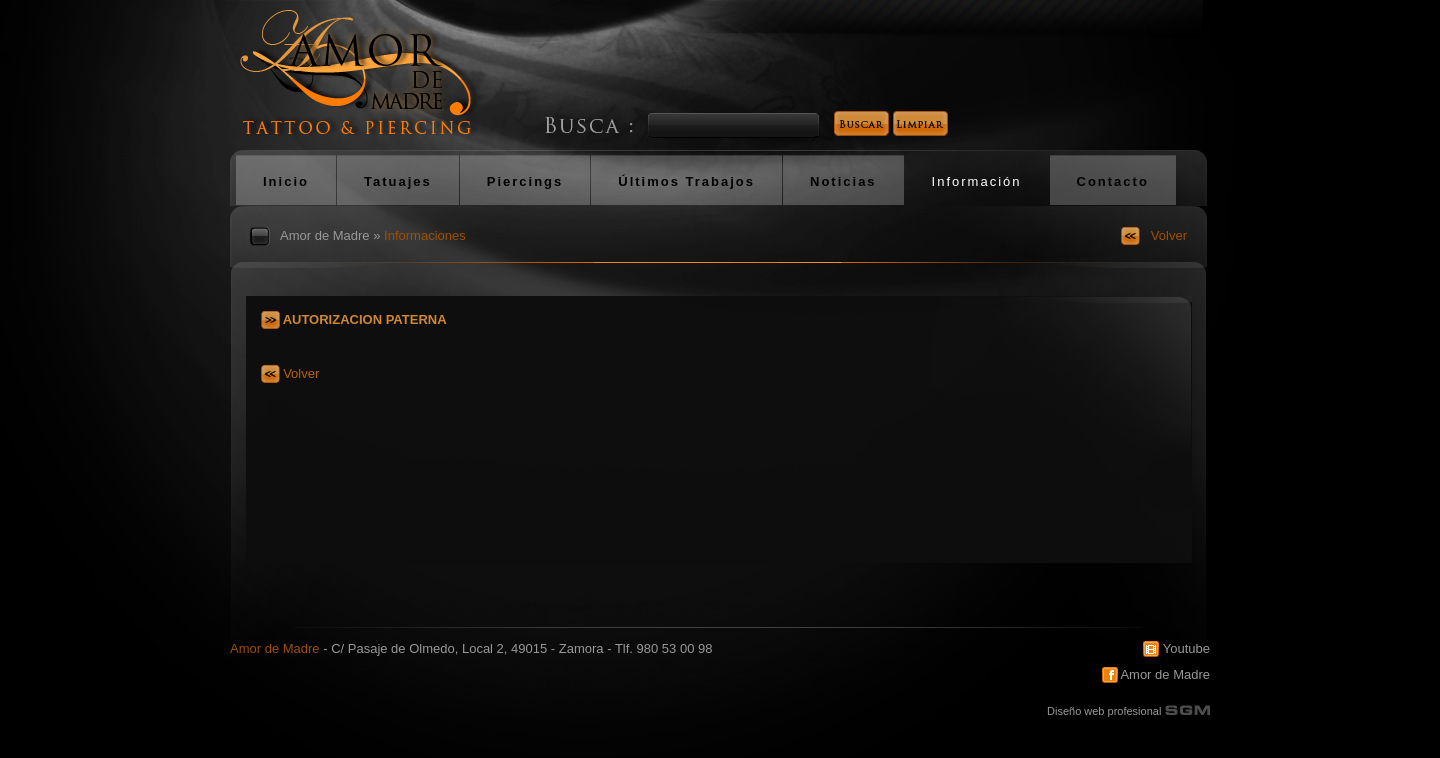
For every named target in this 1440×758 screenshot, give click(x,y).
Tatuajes (398, 181)
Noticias (843, 181)
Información (977, 181)
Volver (1169, 235)
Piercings (525, 181)
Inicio (286, 181)
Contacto (1113, 181)
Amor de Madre (325, 235)
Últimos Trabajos (686, 181)
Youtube (1176, 648)
